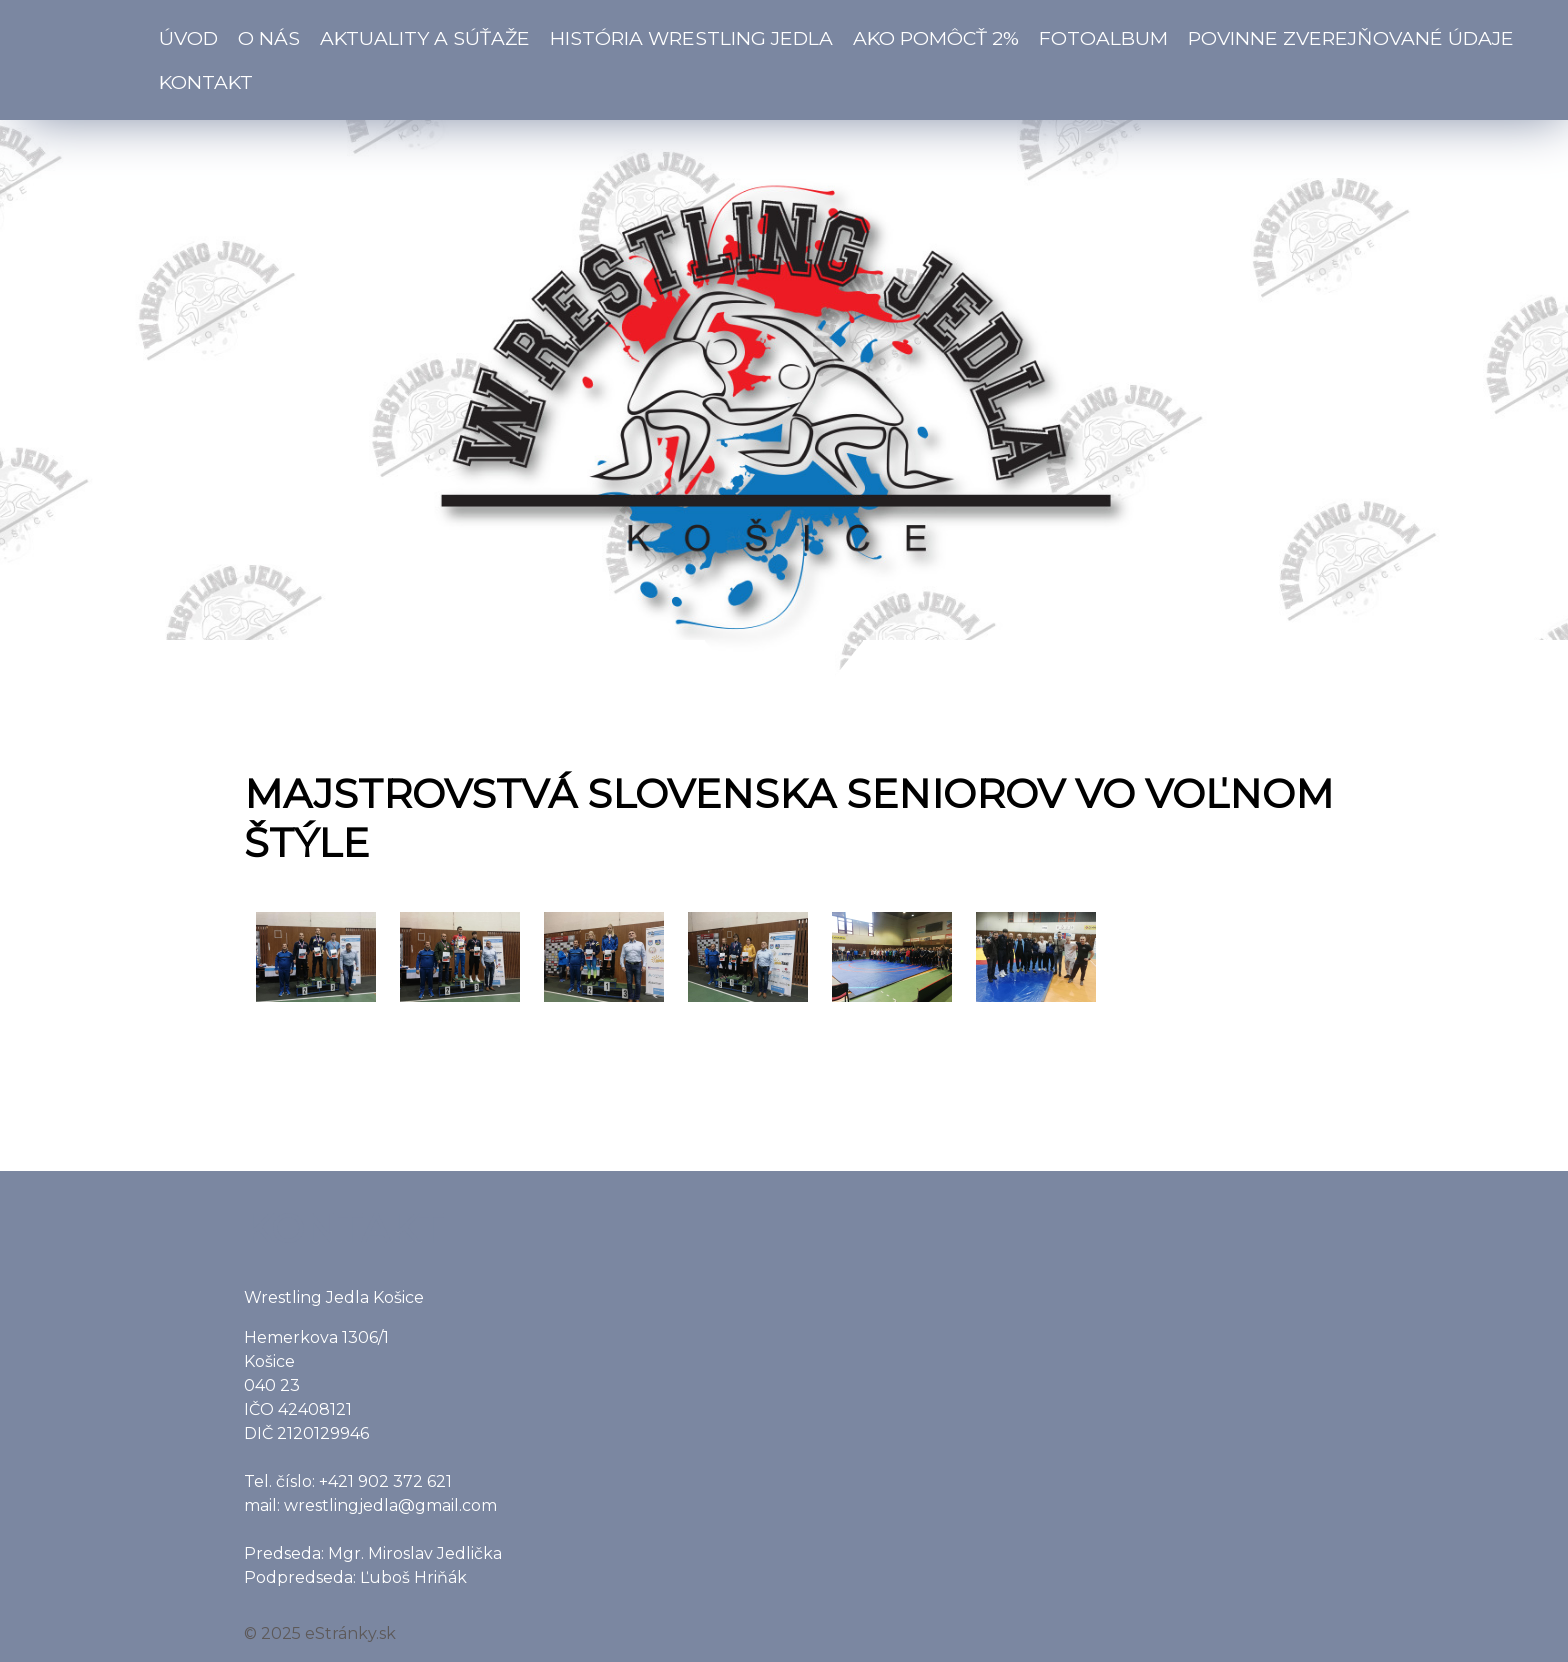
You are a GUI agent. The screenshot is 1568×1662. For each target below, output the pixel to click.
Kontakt (206, 82)
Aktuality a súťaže (425, 38)
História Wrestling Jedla (691, 38)
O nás (269, 38)
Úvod (188, 38)
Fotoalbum (1103, 38)
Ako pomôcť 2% (936, 38)
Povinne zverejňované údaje (1351, 38)
